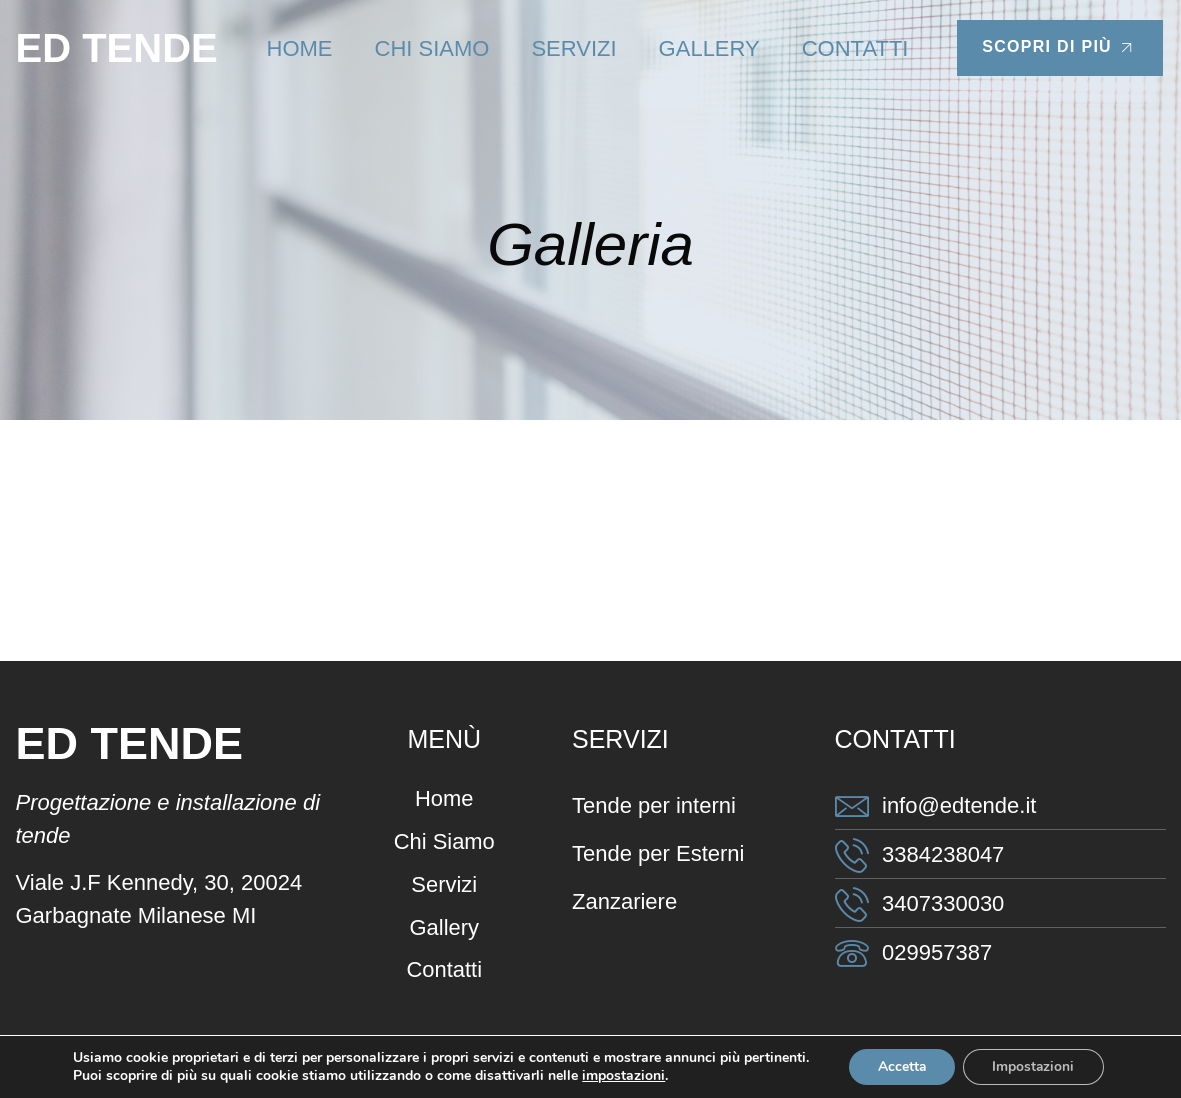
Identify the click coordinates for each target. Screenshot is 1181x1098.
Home (300, 48)
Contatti (855, 48)
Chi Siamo (432, 48)
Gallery (709, 48)
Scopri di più (1060, 48)
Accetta (900, 1066)
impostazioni (621, 1076)
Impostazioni (1034, 1066)
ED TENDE (117, 48)
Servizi (573, 48)
